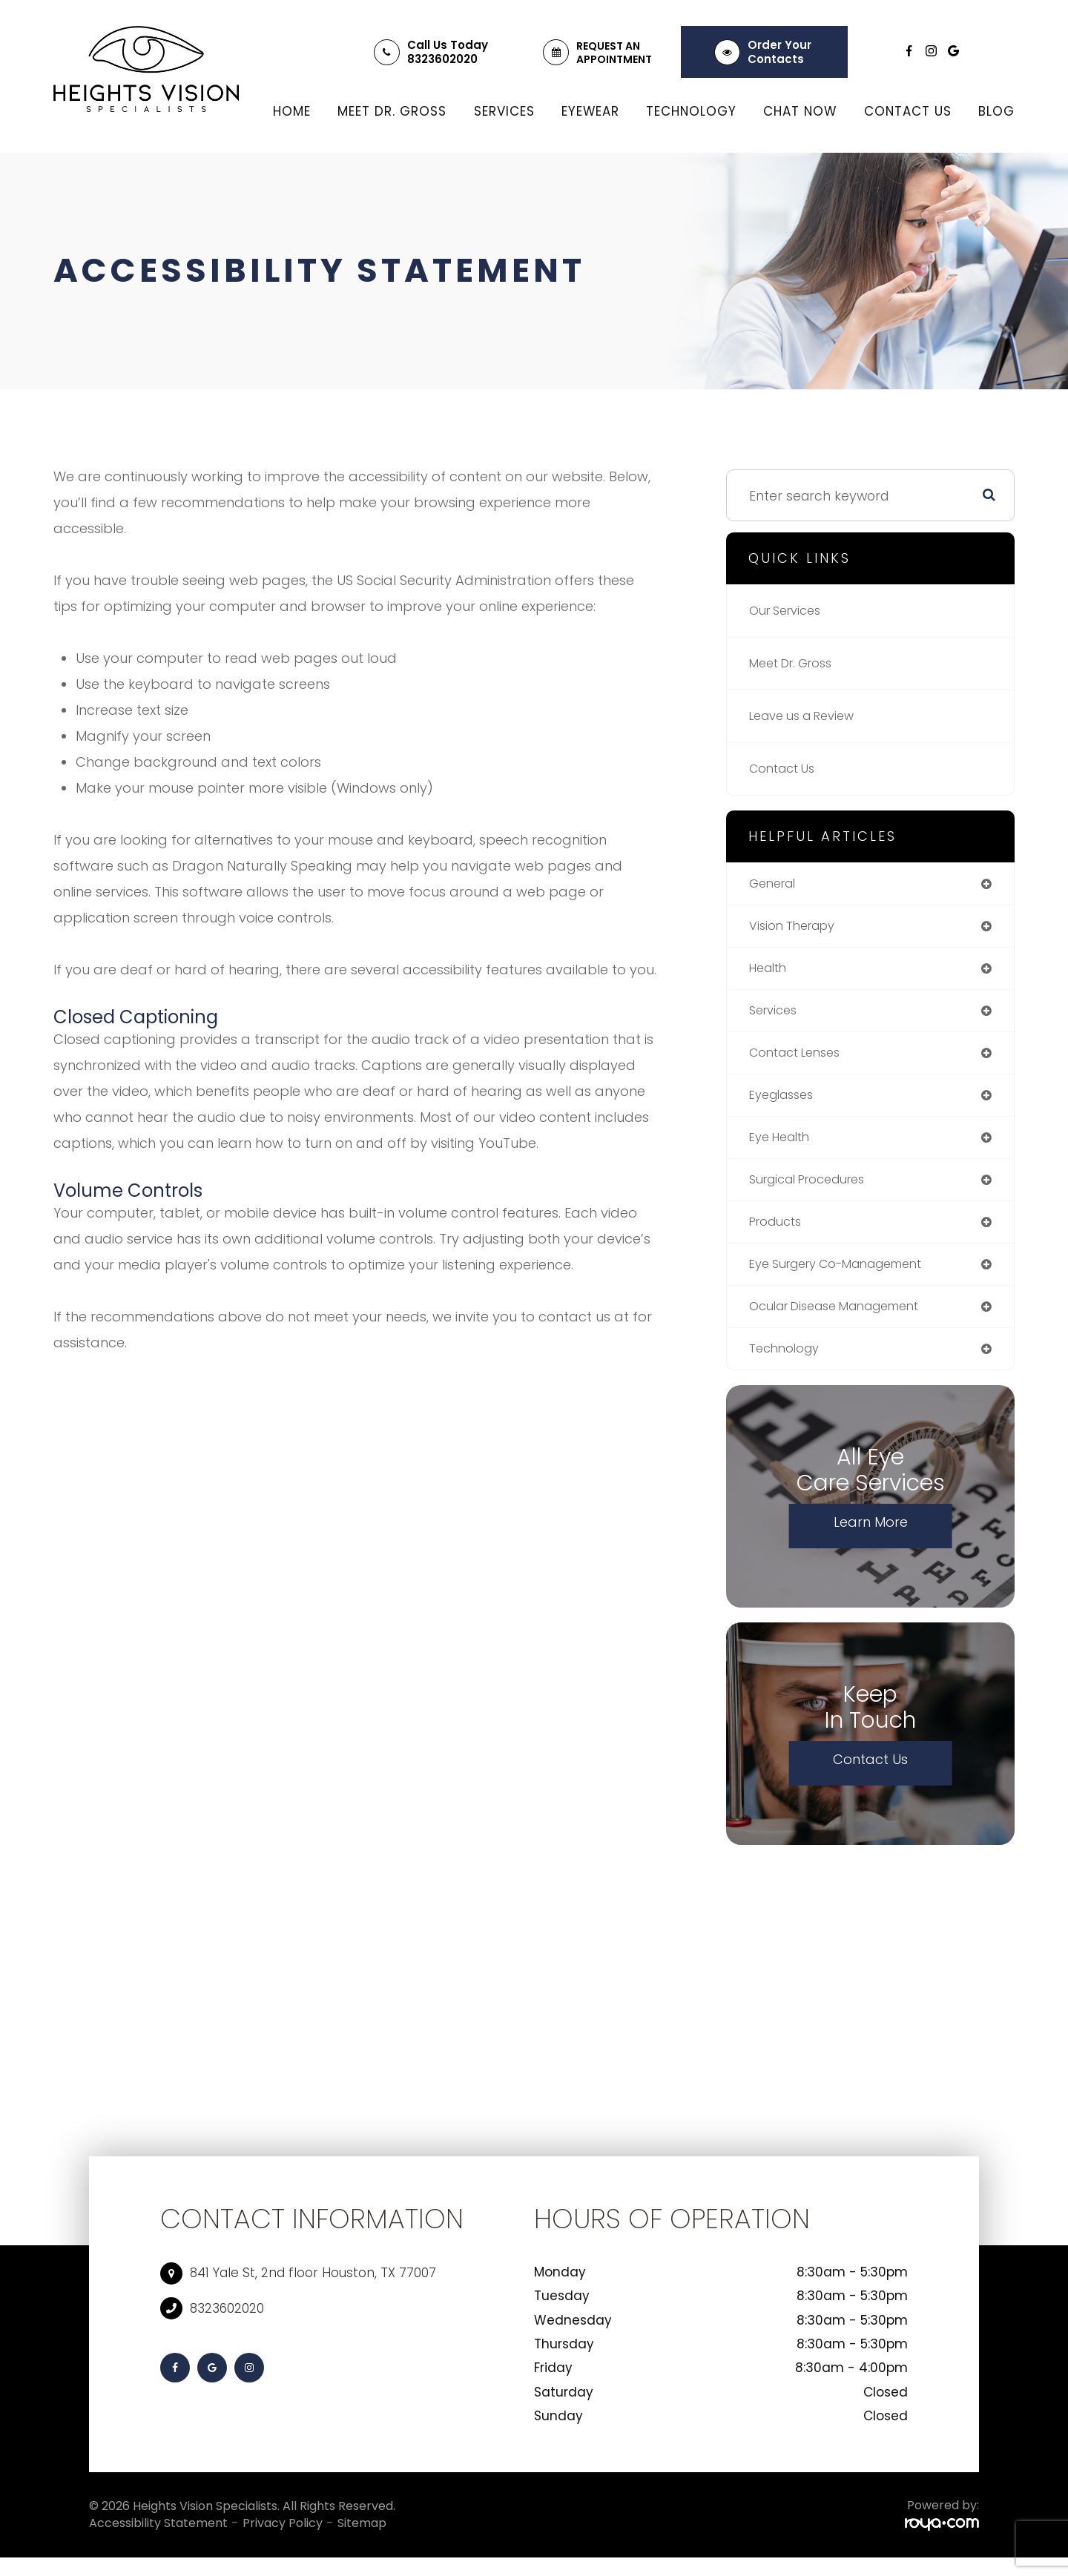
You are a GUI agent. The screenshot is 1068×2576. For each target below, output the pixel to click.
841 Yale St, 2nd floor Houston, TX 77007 (313, 2290)
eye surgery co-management (848, 1278)
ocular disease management (846, 1321)
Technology (691, 111)
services (775, 1015)
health (770, 971)
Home (292, 111)
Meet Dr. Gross (391, 111)
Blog (996, 111)
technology (788, 1365)
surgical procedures (816, 1190)
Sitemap (361, 2540)
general (775, 884)
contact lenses (800, 1059)
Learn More (871, 1539)
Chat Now (800, 111)
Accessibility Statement (158, 2540)
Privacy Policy (283, 2540)
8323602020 (442, 59)
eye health (783, 1146)
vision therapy (797, 928)
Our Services (789, 610)
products (779, 1234)
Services (504, 111)
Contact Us (908, 111)
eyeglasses (785, 1103)
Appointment (614, 59)
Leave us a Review (809, 716)
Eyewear (590, 111)
